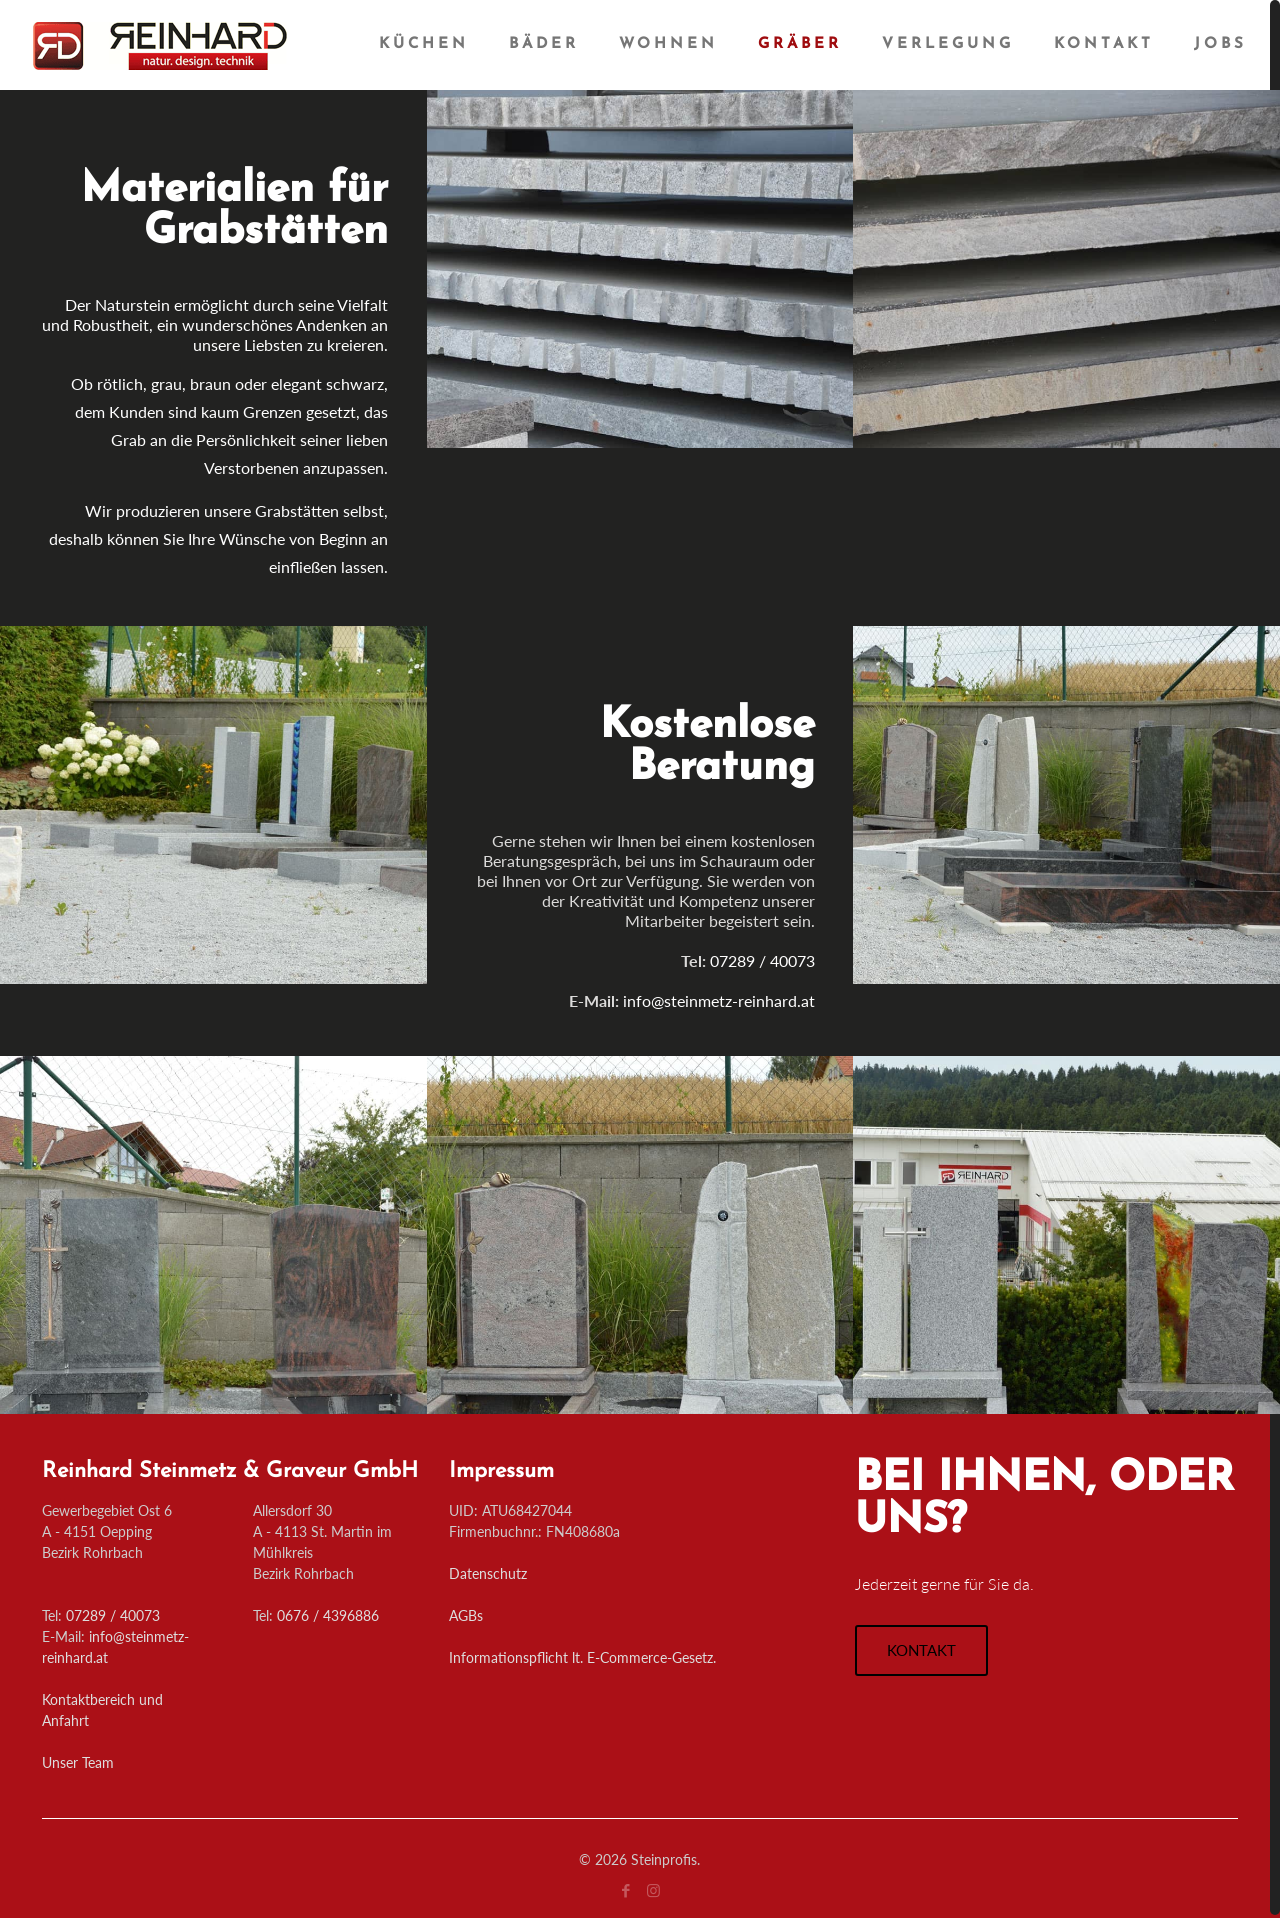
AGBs (466, 1615)
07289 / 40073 (113, 1615)
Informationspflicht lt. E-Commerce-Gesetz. (582, 1657)
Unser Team (78, 1762)
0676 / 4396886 (328, 1615)
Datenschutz (488, 1573)
